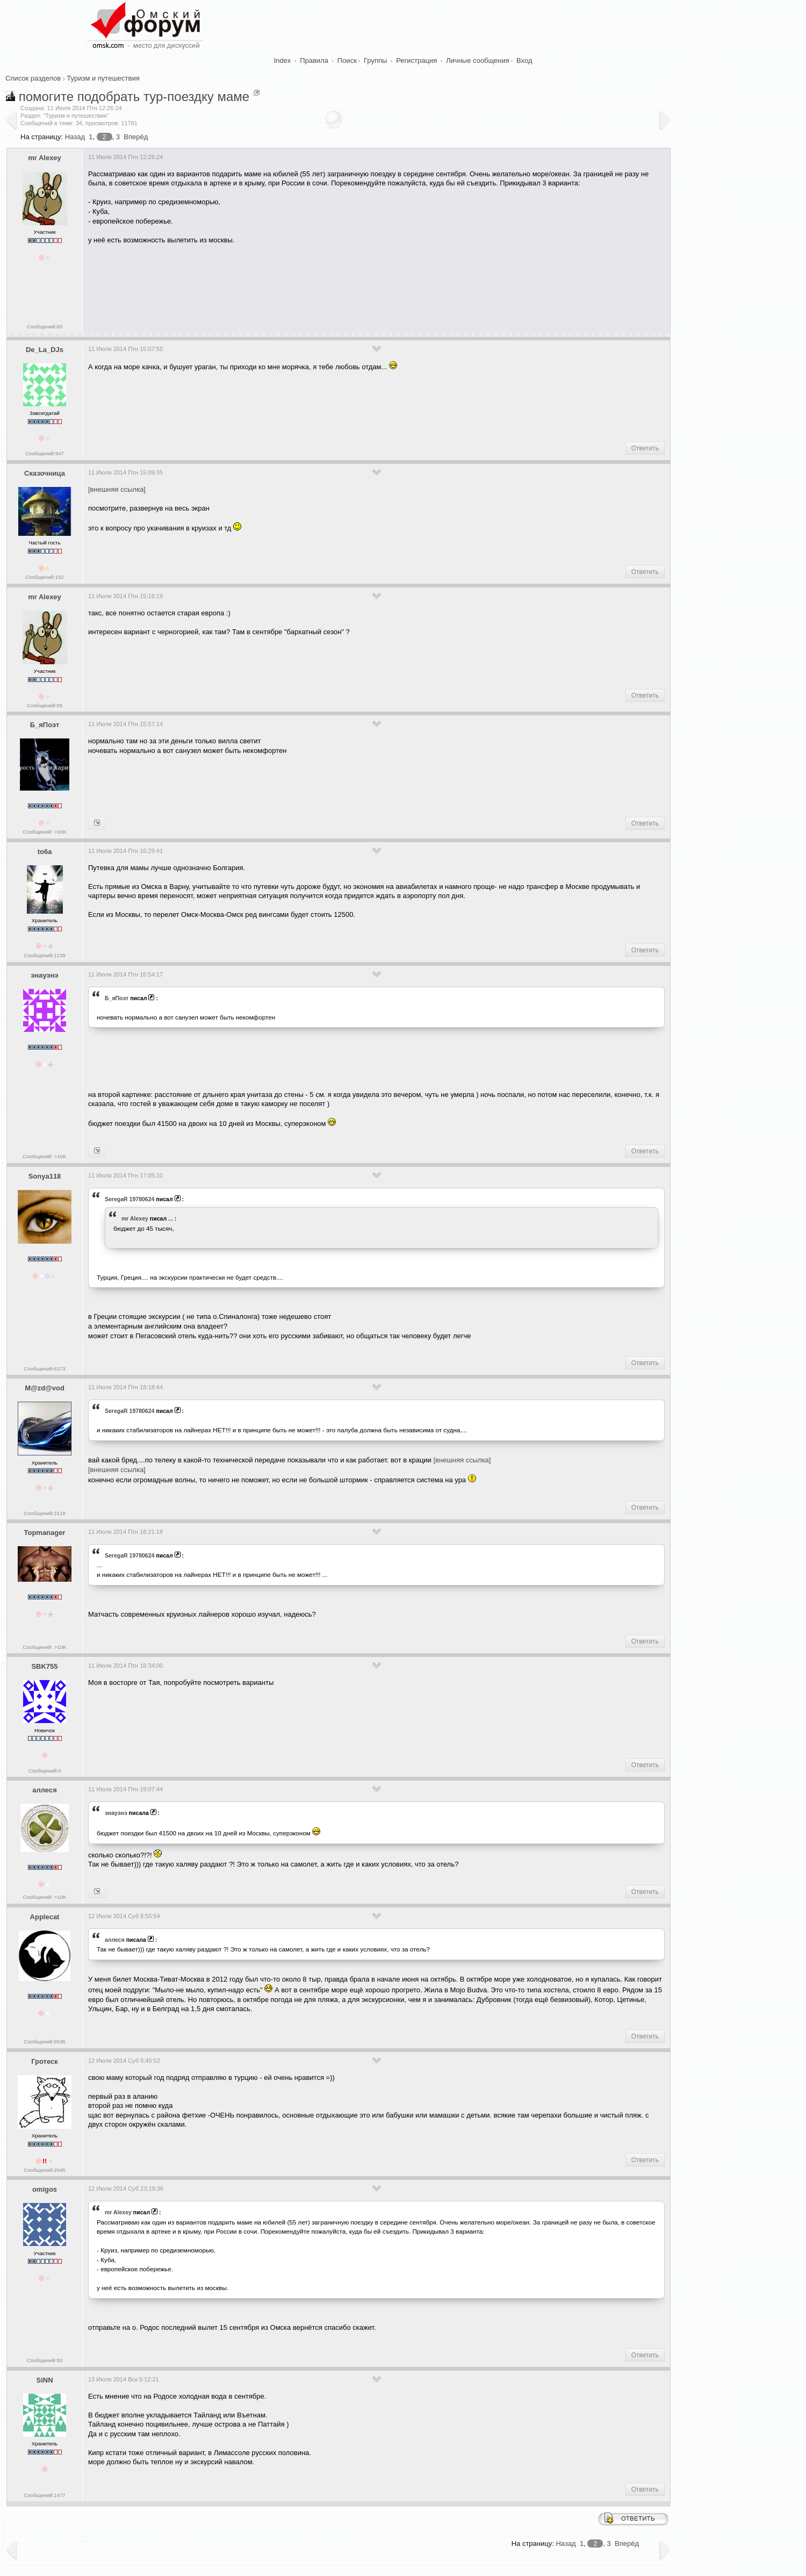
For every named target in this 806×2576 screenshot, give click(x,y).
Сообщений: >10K (45, 832)
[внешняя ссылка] (117, 489)
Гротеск (44, 2061)
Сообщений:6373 (44, 1369)
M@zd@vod (44, 1388)
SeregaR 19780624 (129, 1199)
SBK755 (44, 1666)
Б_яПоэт (45, 725)
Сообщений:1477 (44, 2495)
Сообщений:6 (44, 1771)
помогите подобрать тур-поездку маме (134, 96)
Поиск (347, 60)
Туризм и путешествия (103, 78)
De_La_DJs (44, 350)
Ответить (645, 448)
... (170, 1218)
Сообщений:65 (45, 326)
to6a (45, 852)
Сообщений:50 (45, 2360)
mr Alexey (44, 158)
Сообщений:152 (44, 577)
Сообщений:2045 (44, 2170)
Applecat (45, 1917)
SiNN (44, 2380)
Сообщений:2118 (44, 1513)
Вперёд (136, 137)
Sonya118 (44, 1176)
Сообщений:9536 (44, 2041)
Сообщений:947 (44, 453)
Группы (375, 60)
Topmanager (44, 1533)
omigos (44, 2189)
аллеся (44, 1790)
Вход (524, 60)
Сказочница (44, 473)
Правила (314, 60)
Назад (75, 137)
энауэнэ (45, 975)
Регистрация (416, 60)
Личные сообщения (477, 60)
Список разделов (33, 78)
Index (282, 60)
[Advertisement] (283, 285)
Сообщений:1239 (44, 955)
